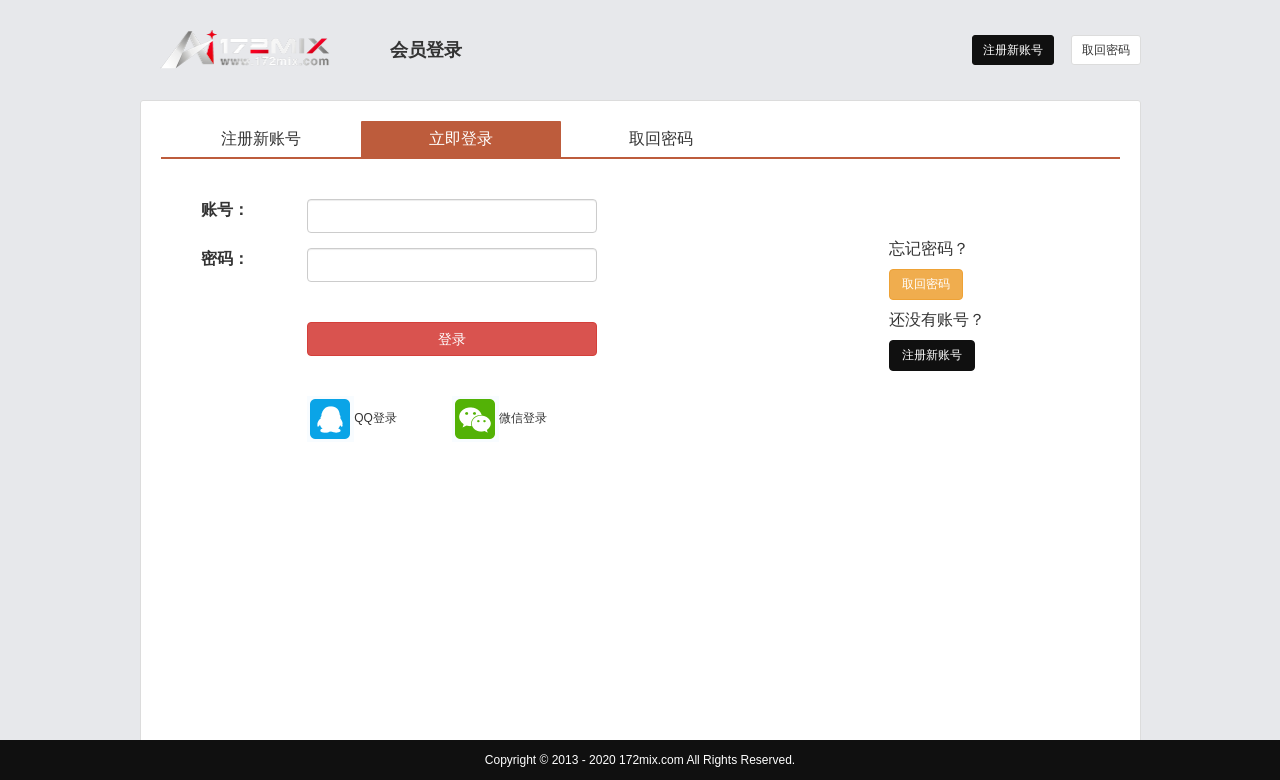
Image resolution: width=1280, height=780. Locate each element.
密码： (225, 258)
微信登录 (499, 418)
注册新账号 (1013, 50)
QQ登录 (352, 418)
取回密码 (1106, 50)
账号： (225, 209)
